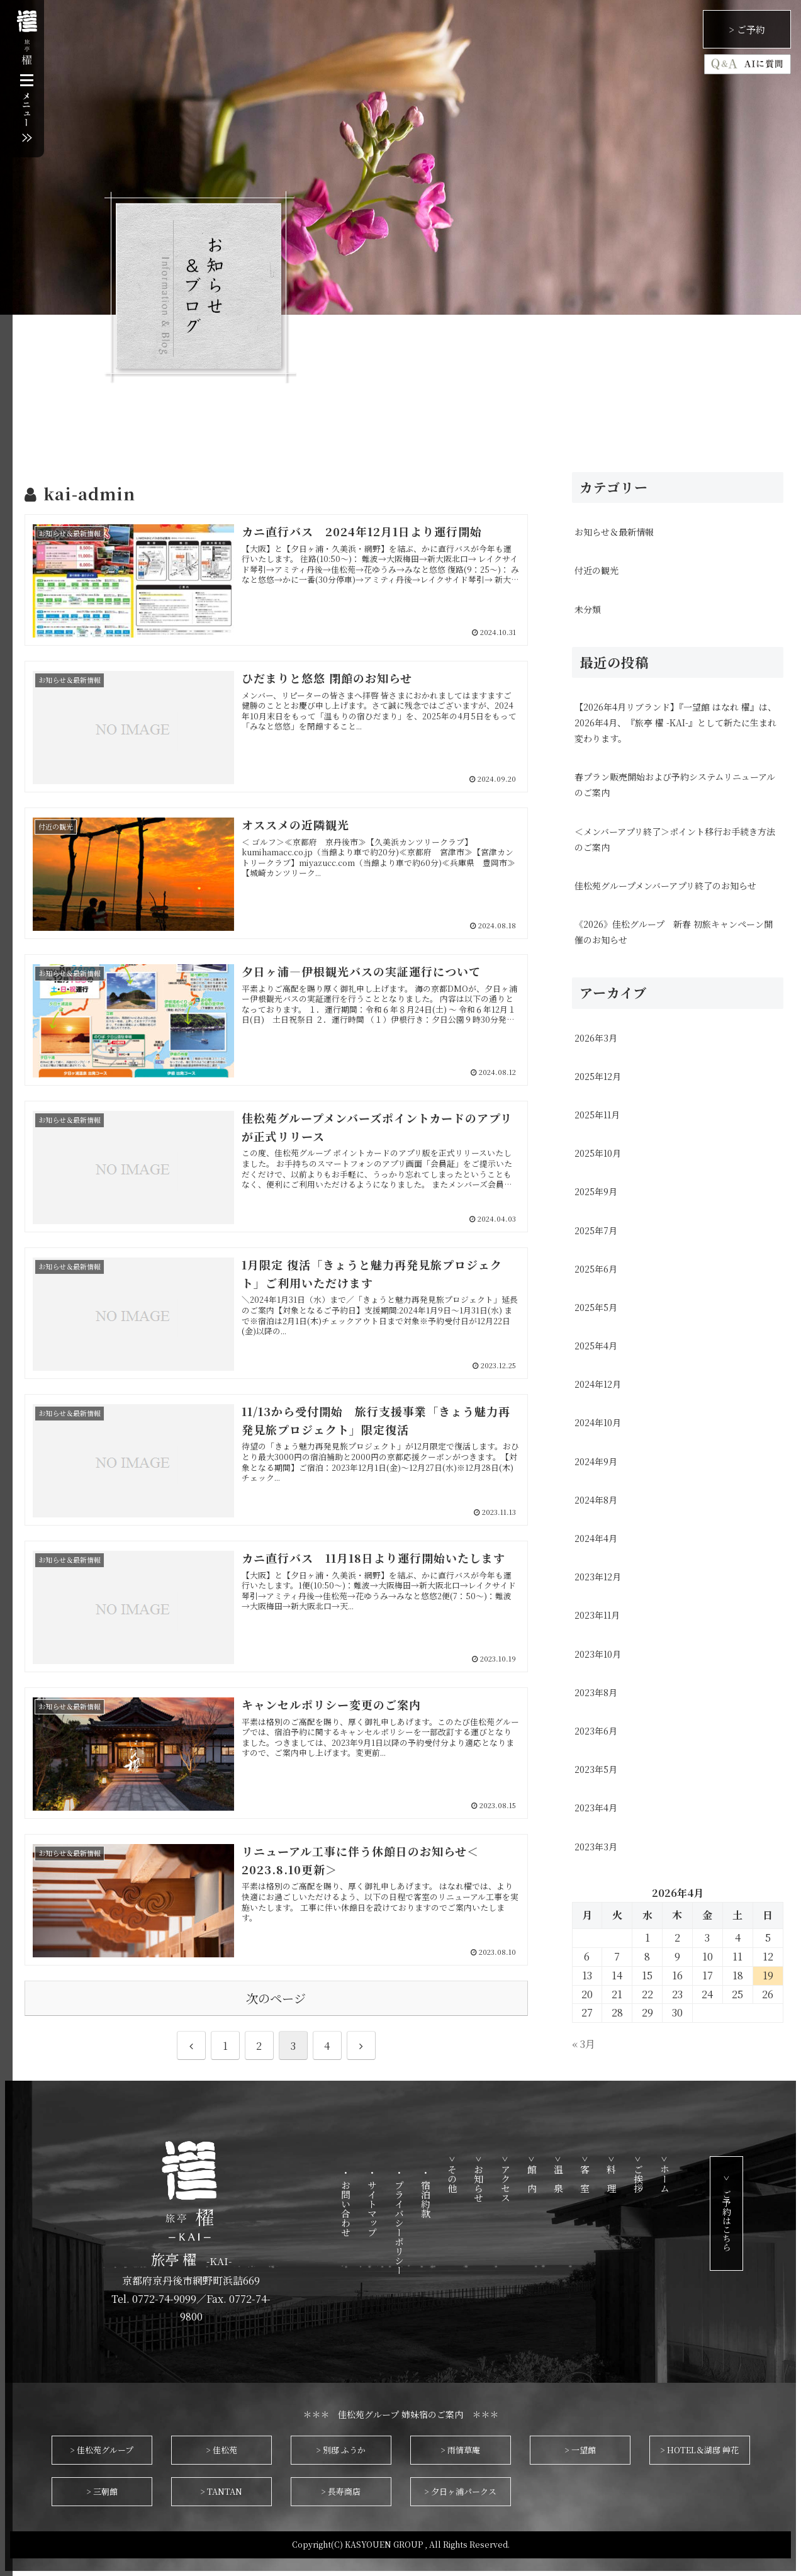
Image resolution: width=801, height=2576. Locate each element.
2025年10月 (597, 1153)
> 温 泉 (588, 2174)
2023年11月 (597, 1615)
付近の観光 (596, 570)
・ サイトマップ (402, 2202)
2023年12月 (597, 1576)
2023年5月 (595, 1769)
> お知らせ (508, 2179)
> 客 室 (615, 2174)
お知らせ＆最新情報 (614, 532)
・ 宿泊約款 (455, 2193)
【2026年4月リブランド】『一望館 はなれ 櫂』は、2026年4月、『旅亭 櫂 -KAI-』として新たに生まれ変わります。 (675, 722)
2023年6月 (595, 1730)
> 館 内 (561, 2174)
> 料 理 (641, 2174)
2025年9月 (595, 1191)
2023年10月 (597, 1654)
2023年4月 (595, 1807)
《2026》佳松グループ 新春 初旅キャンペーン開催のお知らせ (673, 932)
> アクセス (535, 2179)
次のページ (276, 1997)
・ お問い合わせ (376, 2202)
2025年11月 (597, 1114)
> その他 (482, 2174)
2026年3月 (595, 1038)
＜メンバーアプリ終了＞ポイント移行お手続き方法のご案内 (674, 839)
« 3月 (583, 2044)
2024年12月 (597, 1384)
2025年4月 (595, 1345)
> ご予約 (747, 29)
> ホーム (694, 2174)
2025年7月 (595, 1230)
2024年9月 (595, 1461)
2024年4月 (595, 1538)
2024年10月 (597, 1422)
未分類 (587, 609)
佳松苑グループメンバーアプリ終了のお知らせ (665, 885)
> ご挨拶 (668, 2174)
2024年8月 (595, 1499)
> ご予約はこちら (756, 2213)
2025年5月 (595, 1307)
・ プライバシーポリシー (428, 2221)
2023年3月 (595, 1846)
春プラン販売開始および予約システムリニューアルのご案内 (674, 784)
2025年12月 (597, 1076)
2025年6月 (595, 1269)
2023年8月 (595, 1692)
